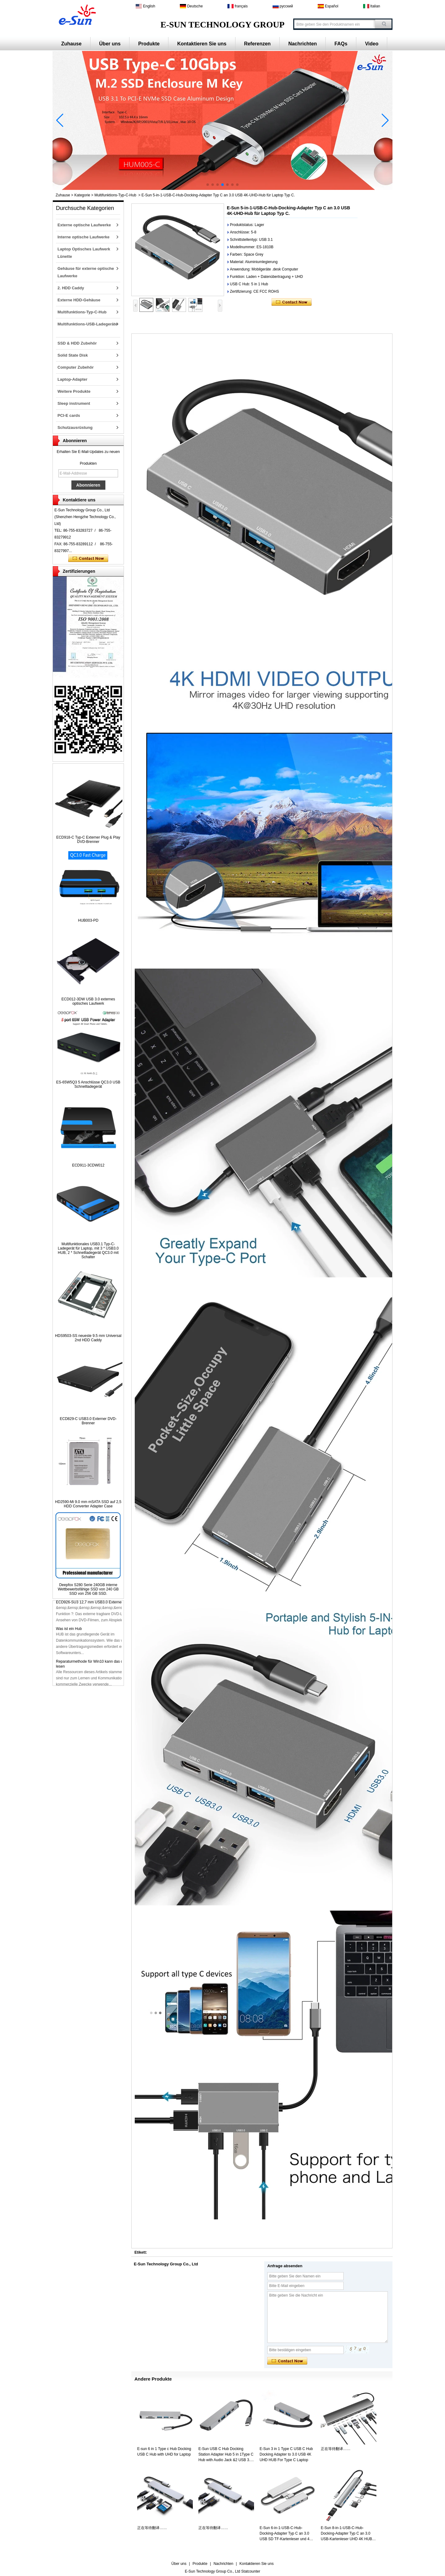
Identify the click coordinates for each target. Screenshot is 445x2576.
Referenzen (257, 43)
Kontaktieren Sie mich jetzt (88, 559)
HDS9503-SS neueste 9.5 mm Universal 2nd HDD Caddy (88, 1338)
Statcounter (250, 2571)
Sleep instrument (73, 403)
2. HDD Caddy (70, 288)
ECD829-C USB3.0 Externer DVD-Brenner (88, 1421)
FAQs (340, 43)
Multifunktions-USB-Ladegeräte (87, 324)
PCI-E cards (68, 415)
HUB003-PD (88, 920)
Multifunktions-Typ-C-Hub (115, 195)
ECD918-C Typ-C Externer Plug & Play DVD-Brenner (88, 839)
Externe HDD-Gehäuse (78, 300)
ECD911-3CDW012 (88, 1165)
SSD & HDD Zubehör (77, 343)
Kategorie (82, 195)
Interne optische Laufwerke (83, 237)
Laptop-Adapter (72, 379)
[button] (207, 184)
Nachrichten (302, 43)
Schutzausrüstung (74, 427)
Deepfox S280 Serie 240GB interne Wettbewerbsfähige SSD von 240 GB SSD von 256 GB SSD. (88, 1589)
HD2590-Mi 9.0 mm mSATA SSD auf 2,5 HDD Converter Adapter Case (88, 1504)
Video (371, 43)
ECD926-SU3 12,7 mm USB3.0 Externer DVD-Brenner (101, 1605)
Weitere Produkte (74, 391)
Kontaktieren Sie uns (201, 43)
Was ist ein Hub (69, 1632)
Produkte (148, 43)
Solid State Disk (72, 355)
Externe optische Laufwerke (84, 225)
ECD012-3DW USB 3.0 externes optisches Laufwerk (88, 1001)
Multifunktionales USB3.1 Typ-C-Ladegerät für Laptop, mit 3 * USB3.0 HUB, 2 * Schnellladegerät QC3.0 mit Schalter (88, 1250)
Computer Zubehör (75, 367)
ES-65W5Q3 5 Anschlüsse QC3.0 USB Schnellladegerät (88, 1084)
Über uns (110, 43)
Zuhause (71, 43)
